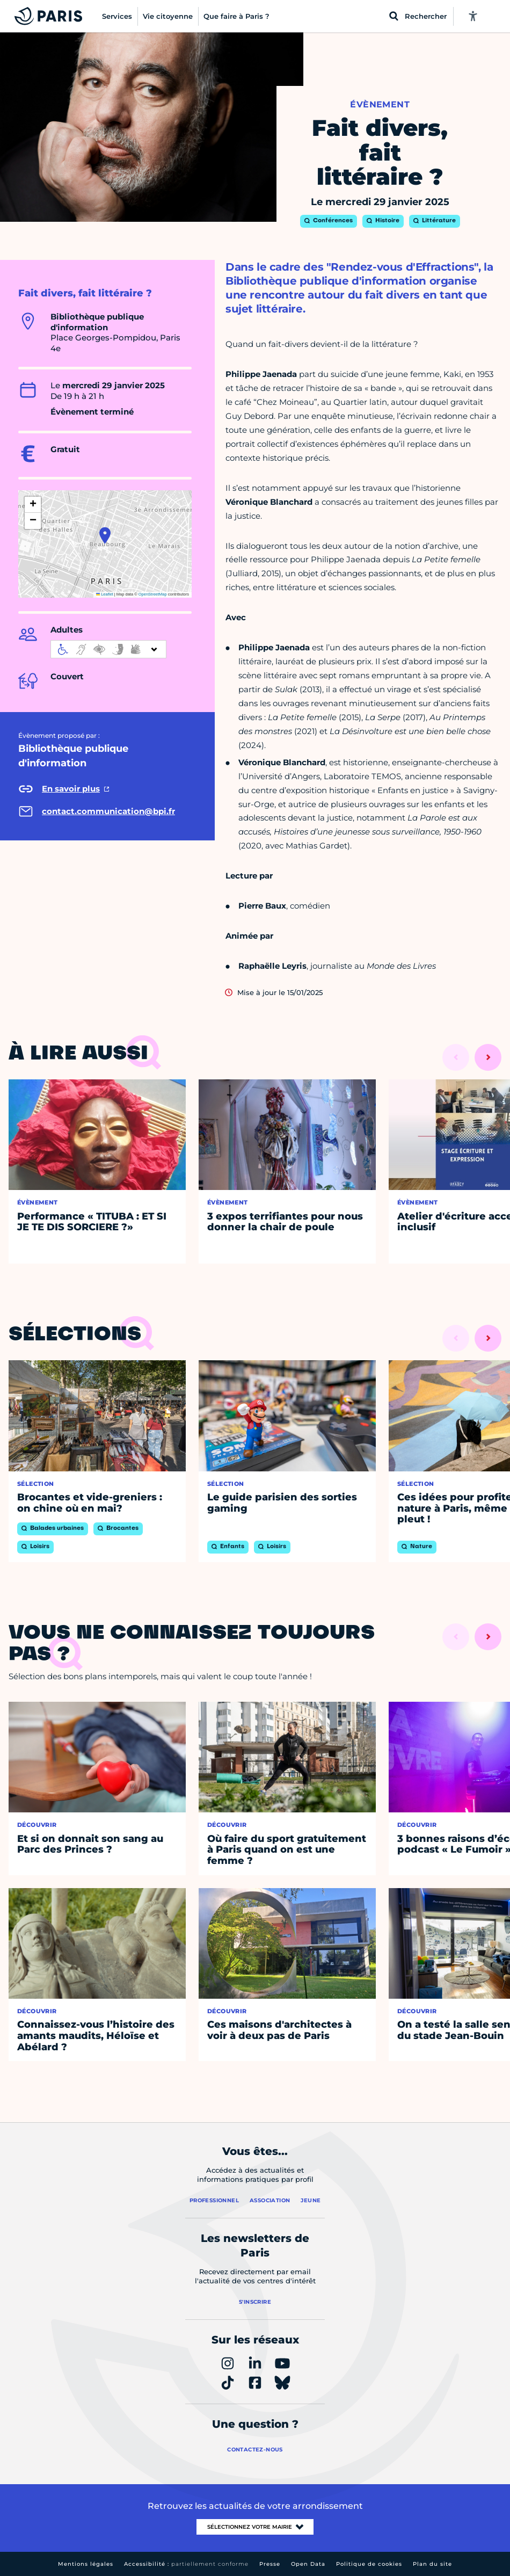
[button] (105, 535)
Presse (269, 2563)
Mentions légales (85, 2563)
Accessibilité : (186, 2563)
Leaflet (104, 594)
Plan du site (432, 2563)
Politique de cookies (369, 2563)
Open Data (308, 2563)
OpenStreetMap (153, 594)
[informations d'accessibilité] (108, 649)
